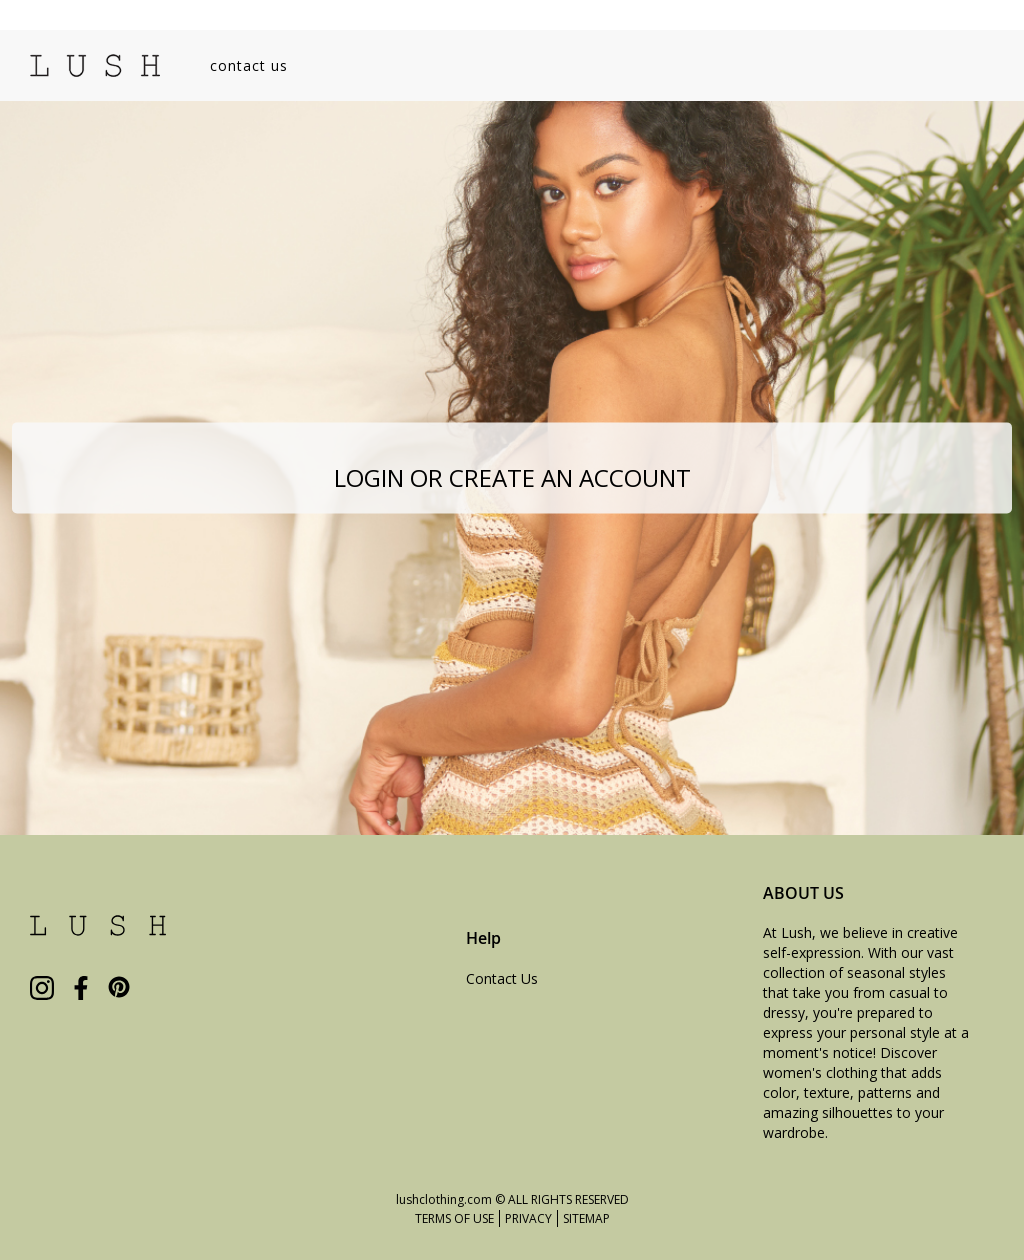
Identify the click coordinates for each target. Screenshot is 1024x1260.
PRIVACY (528, 1218)
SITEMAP (586, 1218)
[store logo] (95, 65)
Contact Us (502, 978)
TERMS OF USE (454, 1218)
